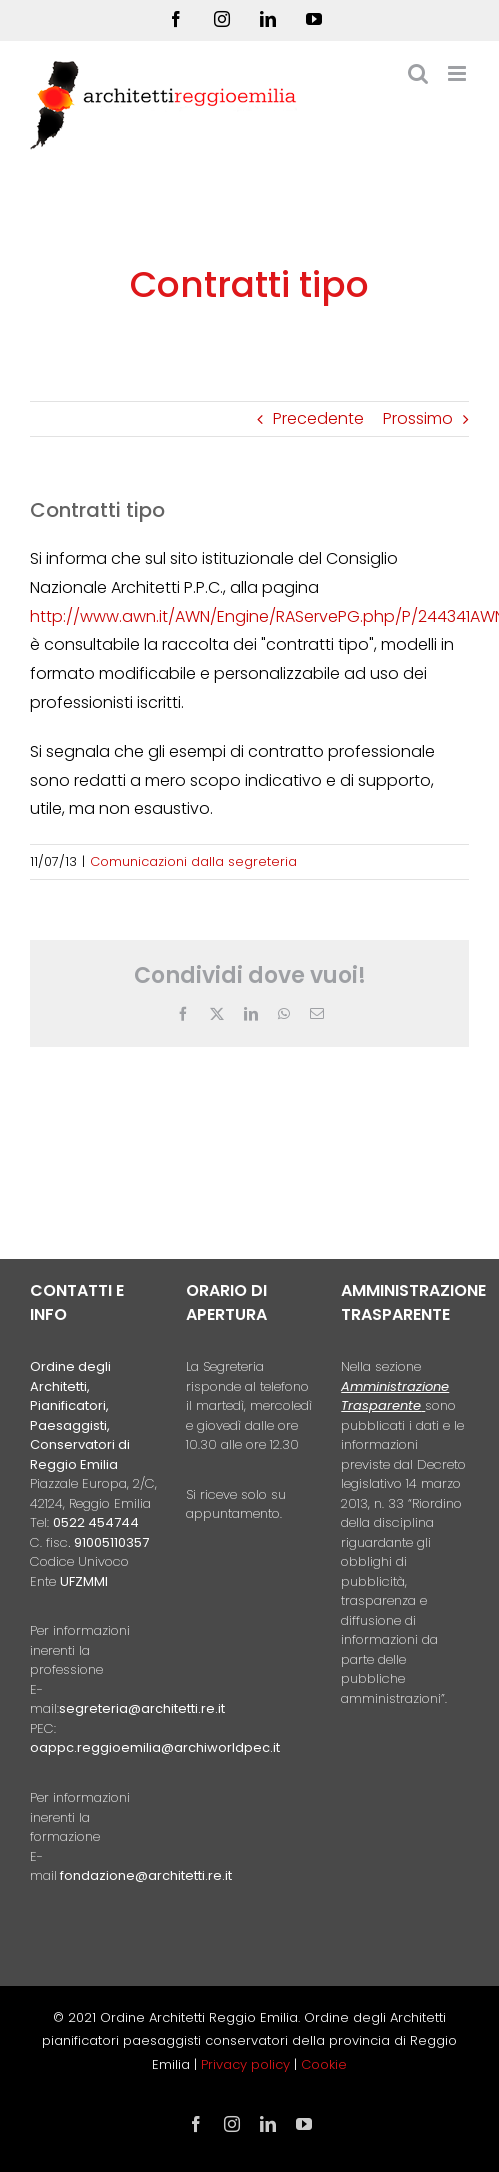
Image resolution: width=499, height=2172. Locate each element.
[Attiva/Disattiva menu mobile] (458, 73)
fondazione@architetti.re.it (146, 1875)
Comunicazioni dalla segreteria (193, 861)
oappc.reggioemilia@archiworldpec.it (155, 1747)
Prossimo (418, 418)
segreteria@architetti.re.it (142, 1708)
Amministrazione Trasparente (395, 1396)
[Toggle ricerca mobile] (418, 73)
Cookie (324, 2064)
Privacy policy (247, 2064)
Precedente (318, 418)
